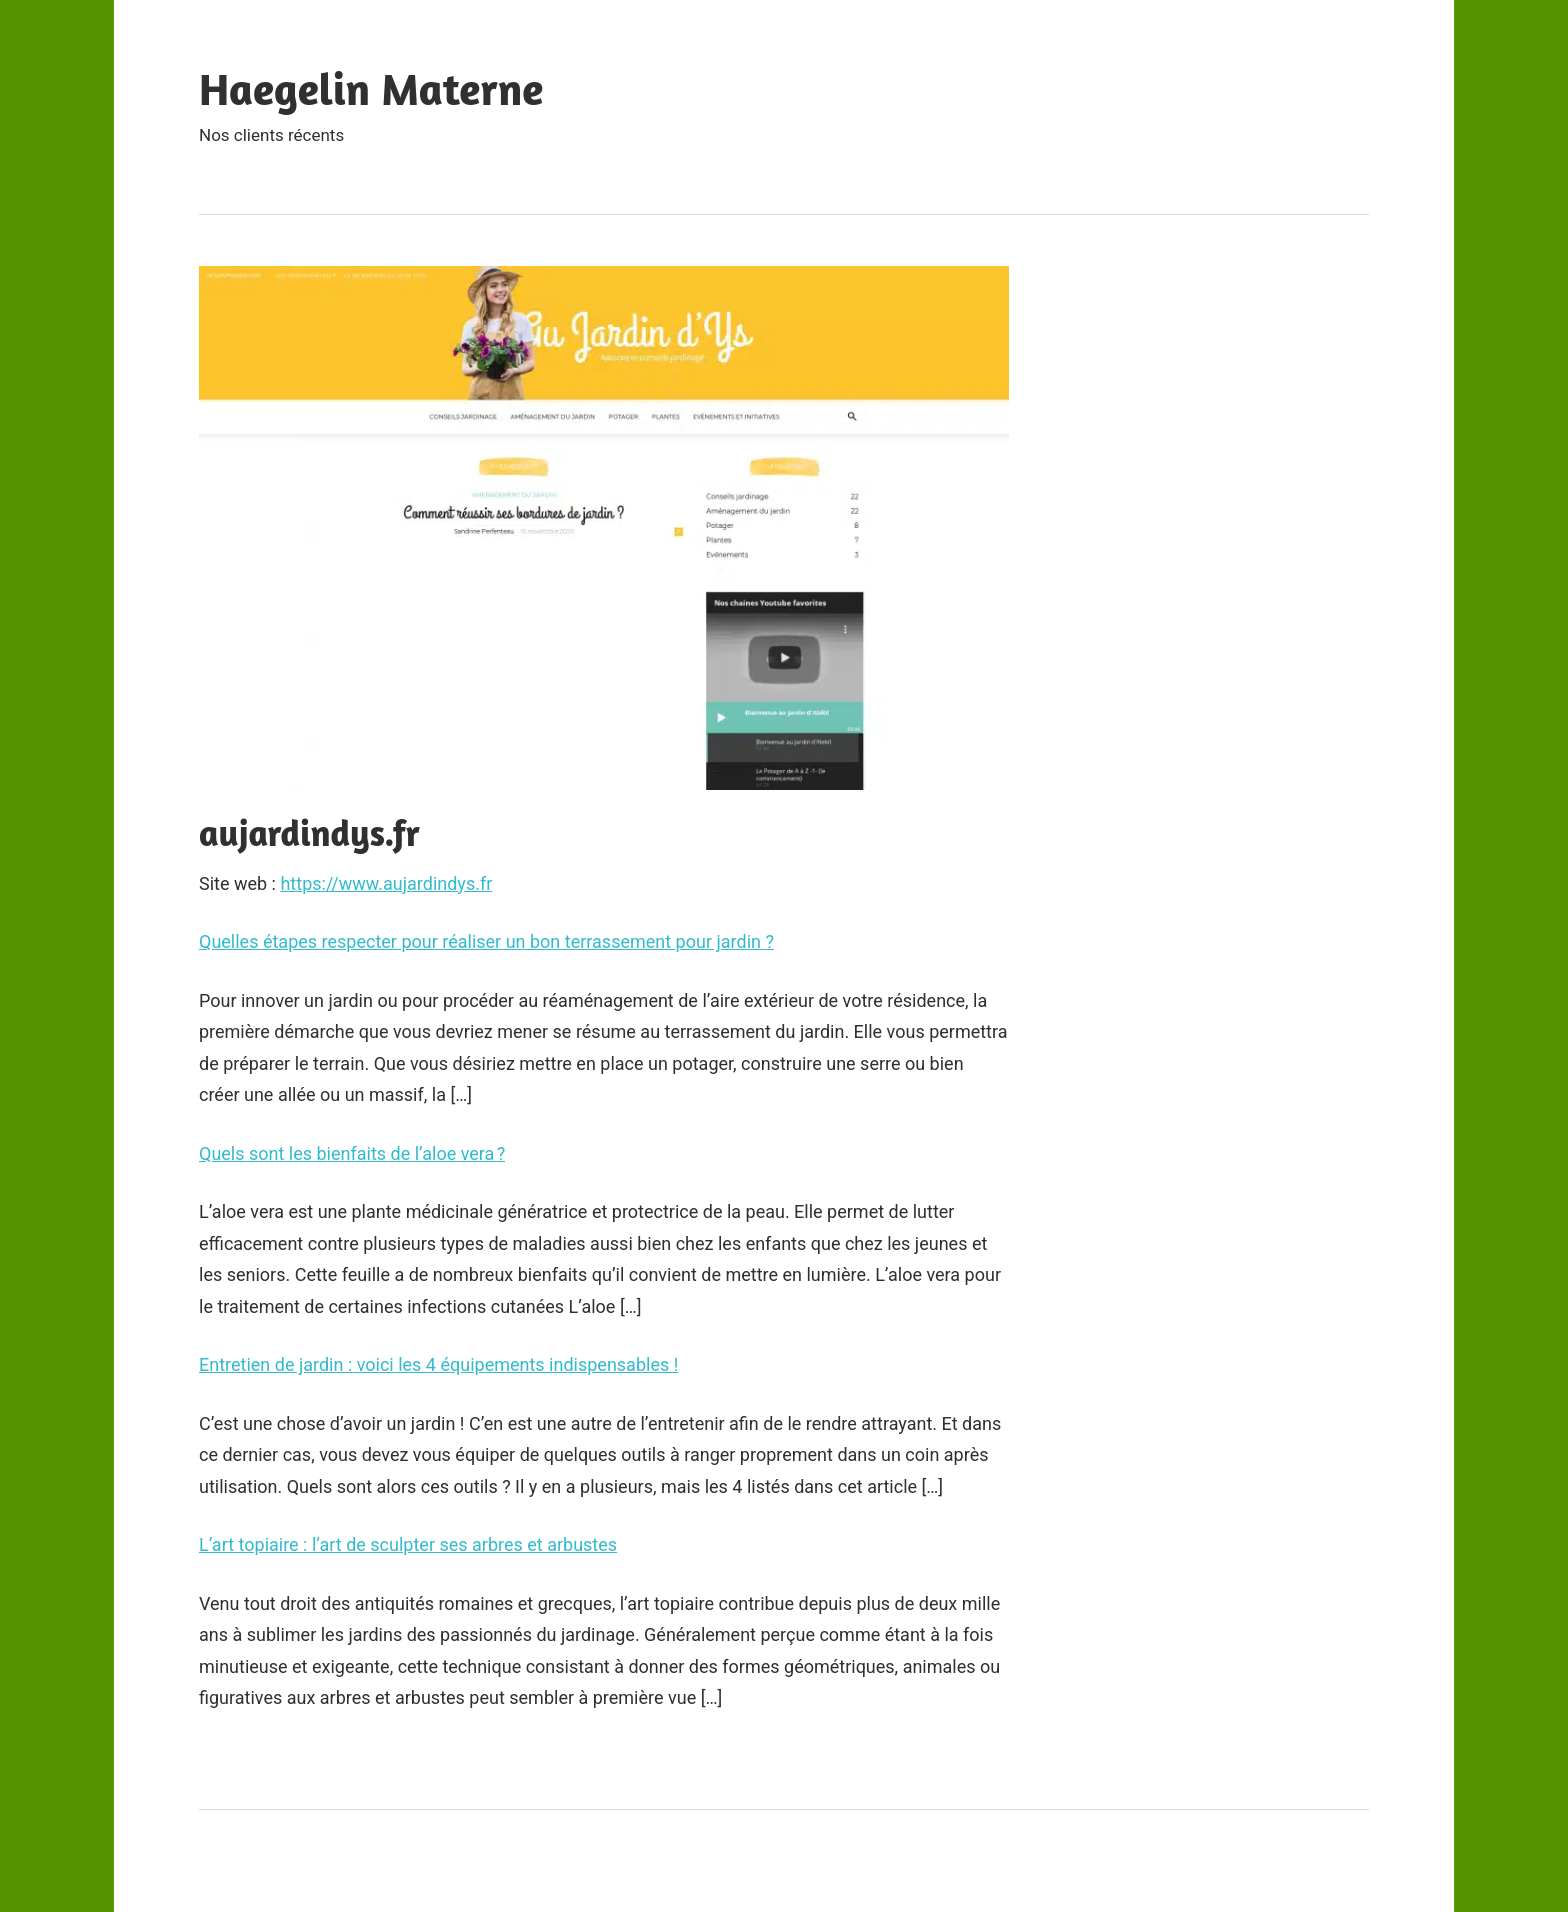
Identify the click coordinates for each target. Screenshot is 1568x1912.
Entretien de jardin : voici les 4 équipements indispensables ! (438, 1364)
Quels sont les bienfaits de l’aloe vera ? (352, 1153)
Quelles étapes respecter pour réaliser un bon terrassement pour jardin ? (486, 941)
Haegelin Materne (371, 88)
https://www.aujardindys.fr (386, 883)
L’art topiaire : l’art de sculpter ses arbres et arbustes (408, 1544)
